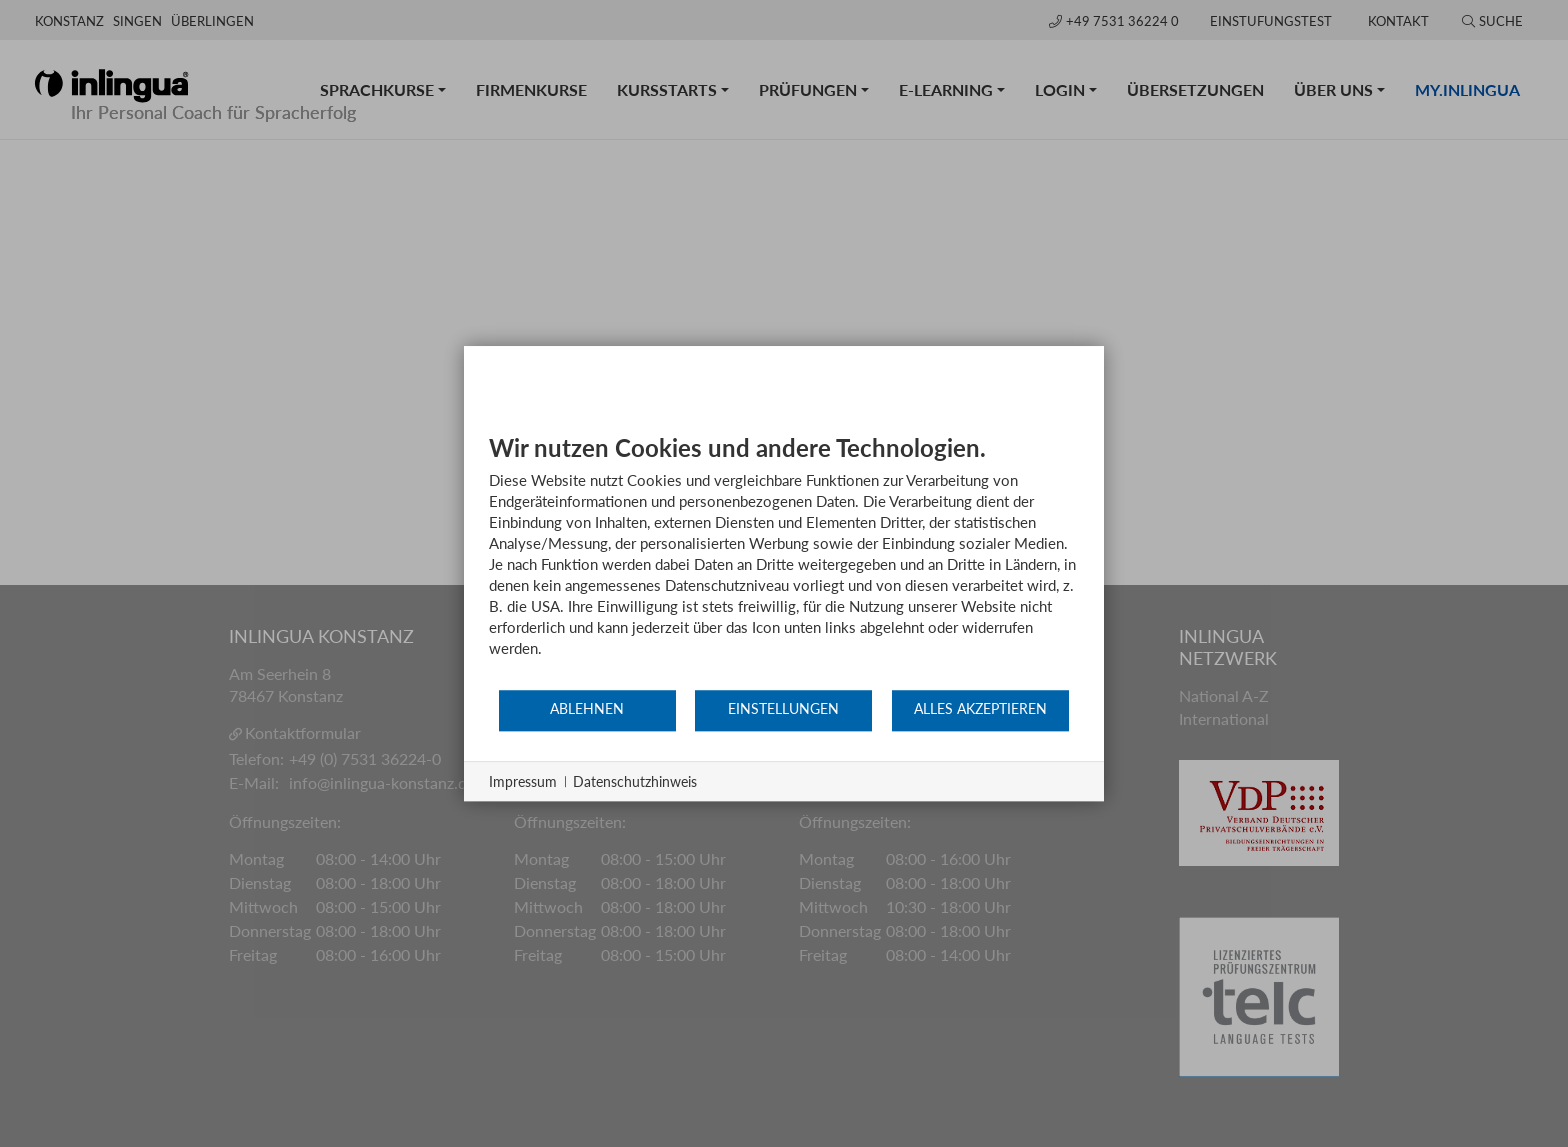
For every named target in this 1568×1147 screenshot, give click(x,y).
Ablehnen (587, 709)
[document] (784, 560)
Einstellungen (783, 709)
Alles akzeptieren (980, 709)
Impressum (523, 781)
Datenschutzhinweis (635, 781)
